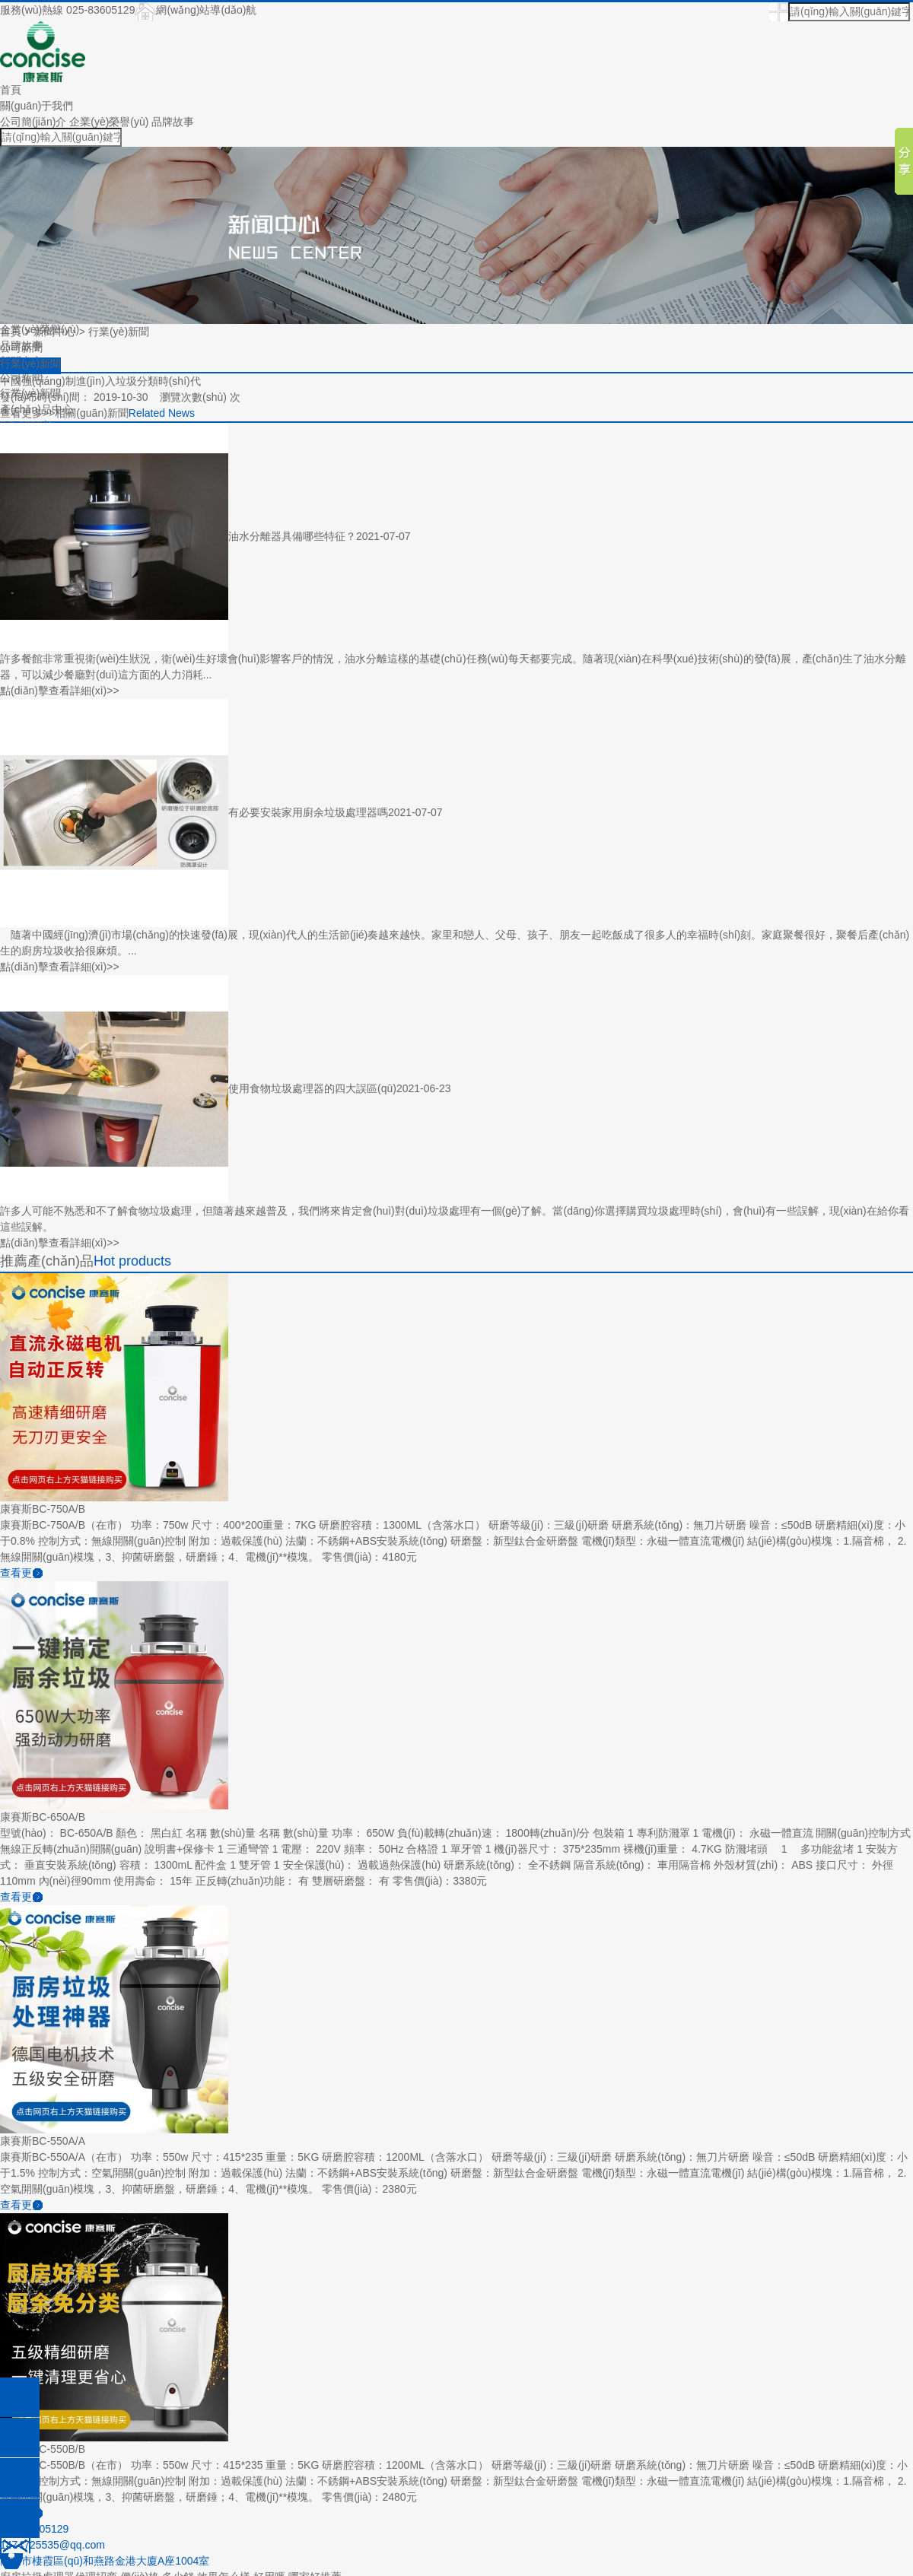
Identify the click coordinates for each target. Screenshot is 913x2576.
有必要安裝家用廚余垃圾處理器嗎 (308, 811)
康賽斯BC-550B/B (42, 2449)
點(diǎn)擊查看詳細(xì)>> (59, 690)
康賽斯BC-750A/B (42, 1509)
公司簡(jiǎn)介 (33, 122)
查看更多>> (27, 413)
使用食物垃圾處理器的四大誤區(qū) (312, 1088)
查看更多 (21, 1573)
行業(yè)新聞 (118, 332)
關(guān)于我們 (36, 106)
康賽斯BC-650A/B (42, 1817)
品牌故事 (172, 122)
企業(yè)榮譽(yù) (108, 122)
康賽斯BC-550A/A (42, 2141)
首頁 (10, 90)
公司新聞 (21, 347)
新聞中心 (54, 332)
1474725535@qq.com (52, 2545)
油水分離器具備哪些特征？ (292, 535)
